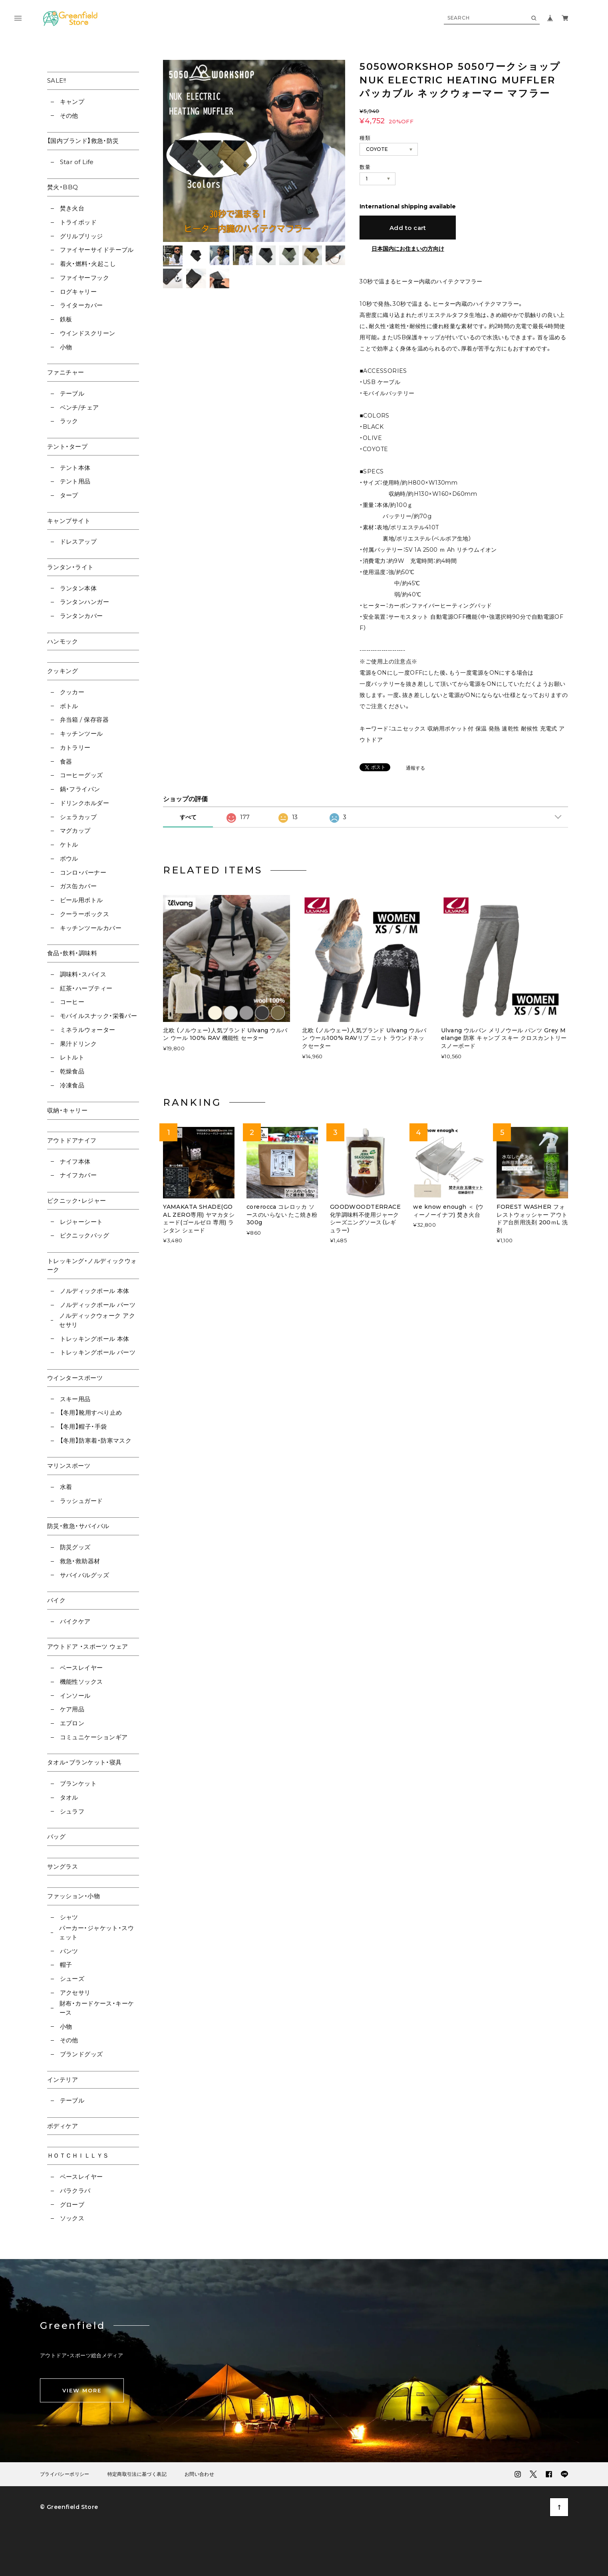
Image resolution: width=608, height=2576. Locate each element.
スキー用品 (75, 1399)
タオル (69, 1797)
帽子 (66, 1964)
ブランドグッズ (81, 2054)
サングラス (62, 1866)
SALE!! (56, 80)
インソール (75, 1695)
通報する (415, 768)
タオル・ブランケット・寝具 (84, 1762)
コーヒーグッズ (81, 775)
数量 (365, 167)
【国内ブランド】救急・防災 (83, 141)
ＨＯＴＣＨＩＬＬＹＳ (78, 2155)
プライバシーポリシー (64, 2474)
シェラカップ (78, 817)
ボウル (69, 858)
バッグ (56, 1836)
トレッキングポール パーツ (98, 1352)
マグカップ (75, 830)
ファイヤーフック (84, 277)
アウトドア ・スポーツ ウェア (87, 1646)
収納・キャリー (67, 1110)
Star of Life (77, 162)
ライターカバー (81, 305)
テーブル (72, 393)
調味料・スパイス (83, 974)
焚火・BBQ (62, 187)
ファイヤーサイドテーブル (97, 249)
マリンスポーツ (68, 1465)
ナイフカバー (78, 1175)
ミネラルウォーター (87, 1030)
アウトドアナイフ (72, 1140)
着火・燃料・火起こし (88, 263)
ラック (69, 421)
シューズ (72, 1978)
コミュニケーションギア (94, 1737)
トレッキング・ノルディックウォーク (92, 1265)
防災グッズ (75, 1547)
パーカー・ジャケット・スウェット (96, 1932)
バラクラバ (75, 2190)
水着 (66, 1487)
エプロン (72, 1723)
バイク (56, 1600)
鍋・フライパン (80, 789)
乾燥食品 (72, 1071)
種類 (365, 138)
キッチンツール (81, 733)
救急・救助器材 (80, 1561)
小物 (66, 347)
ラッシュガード (81, 1501)
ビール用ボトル (81, 900)
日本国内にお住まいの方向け (408, 248)
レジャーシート (81, 1222)
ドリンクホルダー (84, 803)
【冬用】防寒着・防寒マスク (96, 1440)
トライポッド (78, 222)
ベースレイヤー (81, 1667)
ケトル (69, 844)
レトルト (72, 1057)
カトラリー (75, 747)
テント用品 (75, 481)
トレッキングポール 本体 (94, 1338)
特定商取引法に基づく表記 (137, 2474)
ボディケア (62, 2126)
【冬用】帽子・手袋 (83, 1426)
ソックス (72, 2218)
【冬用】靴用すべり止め (91, 1412)
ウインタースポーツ (75, 1378)
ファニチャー (65, 372)
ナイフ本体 (75, 1161)
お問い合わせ (199, 2474)
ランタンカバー (81, 616)
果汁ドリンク (78, 1043)
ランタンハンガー (84, 602)
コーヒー (72, 1002)
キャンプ (72, 101)
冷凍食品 (72, 1085)
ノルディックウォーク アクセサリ (97, 1320)
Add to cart (407, 228)
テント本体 (75, 467)
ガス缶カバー (78, 886)
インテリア (62, 2079)
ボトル (69, 706)
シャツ (69, 1917)
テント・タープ (67, 446)
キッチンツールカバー (91, 928)
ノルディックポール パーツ (98, 1305)
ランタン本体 (78, 588)
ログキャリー (78, 291)
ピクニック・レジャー (76, 1200)
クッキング (62, 671)
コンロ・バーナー (83, 872)
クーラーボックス (84, 914)
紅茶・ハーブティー (86, 988)
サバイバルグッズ (84, 1575)
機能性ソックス (81, 1681)
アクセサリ (75, 1992)
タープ (69, 495)
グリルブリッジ (81, 236)
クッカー (72, 692)
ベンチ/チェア (79, 407)
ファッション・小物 (73, 1896)
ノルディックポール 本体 (94, 1291)
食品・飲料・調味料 (72, 953)
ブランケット (78, 1783)
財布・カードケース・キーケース (97, 2008)
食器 (66, 761)
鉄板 (66, 319)
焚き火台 (72, 208)
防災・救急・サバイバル (78, 1526)
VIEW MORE (81, 2390)
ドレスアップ (78, 541)
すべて (188, 817)
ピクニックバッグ (84, 1235)
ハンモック (62, 641)
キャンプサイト (68, 521)
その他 (69, 115)
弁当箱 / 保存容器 (84, 719)
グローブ (72, 2204)
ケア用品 (72, 1709)
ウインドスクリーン (87, 333)
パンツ (69, 1951)
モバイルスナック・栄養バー (98, 1016)
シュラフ (72, 1811)
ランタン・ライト (70, 567)
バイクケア (75, 1621)
